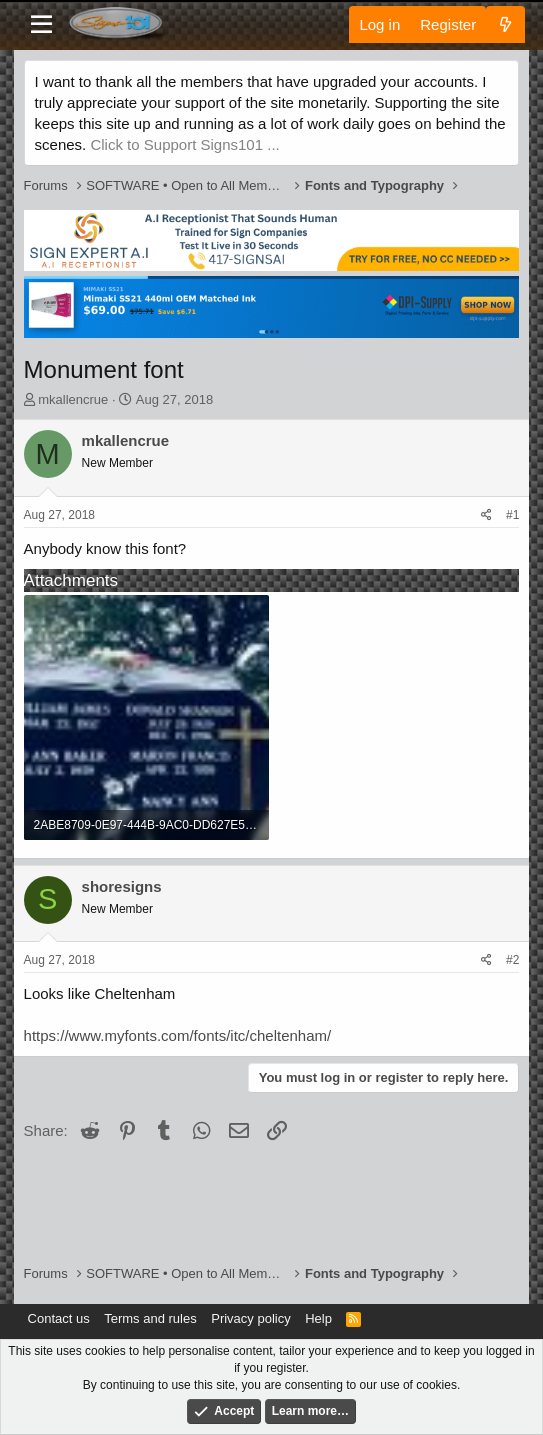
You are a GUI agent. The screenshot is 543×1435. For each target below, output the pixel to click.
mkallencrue (73, 399)
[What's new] (505, 24)
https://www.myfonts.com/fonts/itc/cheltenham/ (178, 1035)
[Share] (486, 515)
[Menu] (41, 25)
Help (318, 1318)
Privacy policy (250, 1318)
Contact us (59, 1318)
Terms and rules (150, 1318)
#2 (512, 960)
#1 (512, 515)
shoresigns (122, 886)
